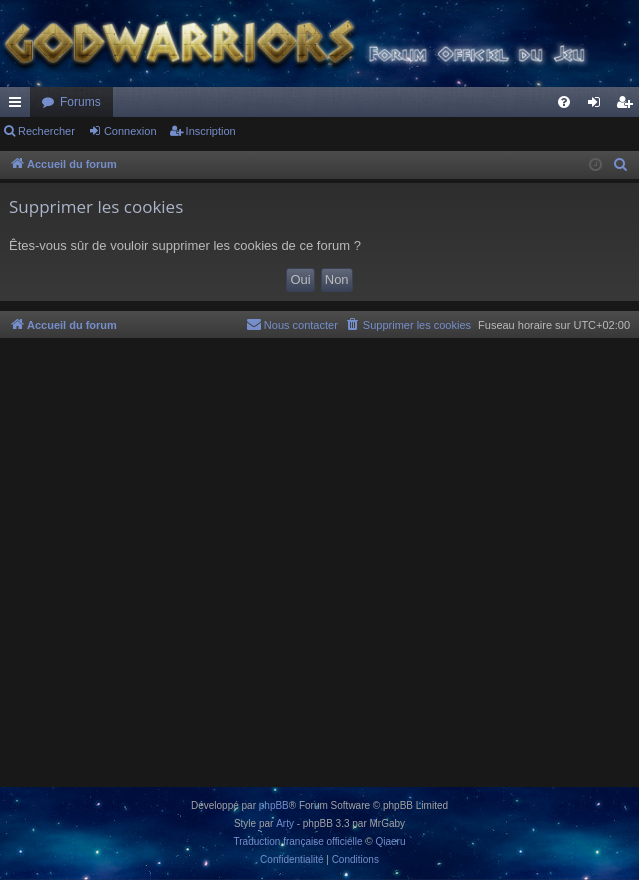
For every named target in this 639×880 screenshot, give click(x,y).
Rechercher (46, 131)
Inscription (211, 131)
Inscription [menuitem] (628, 106)
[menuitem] (564, 102)
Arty (285, 823)
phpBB (274, 805)
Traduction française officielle (298, 841)
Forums (80, 102)
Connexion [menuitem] (598, 106)
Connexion (130, 131)
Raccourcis (19, 106)
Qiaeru (390, 841)
